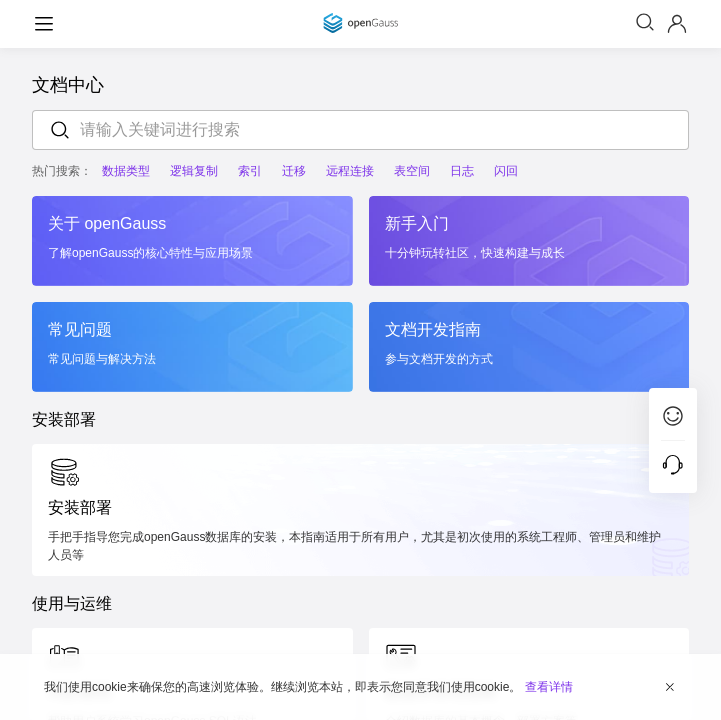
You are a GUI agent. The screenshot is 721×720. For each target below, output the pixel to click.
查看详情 (549, 687)
